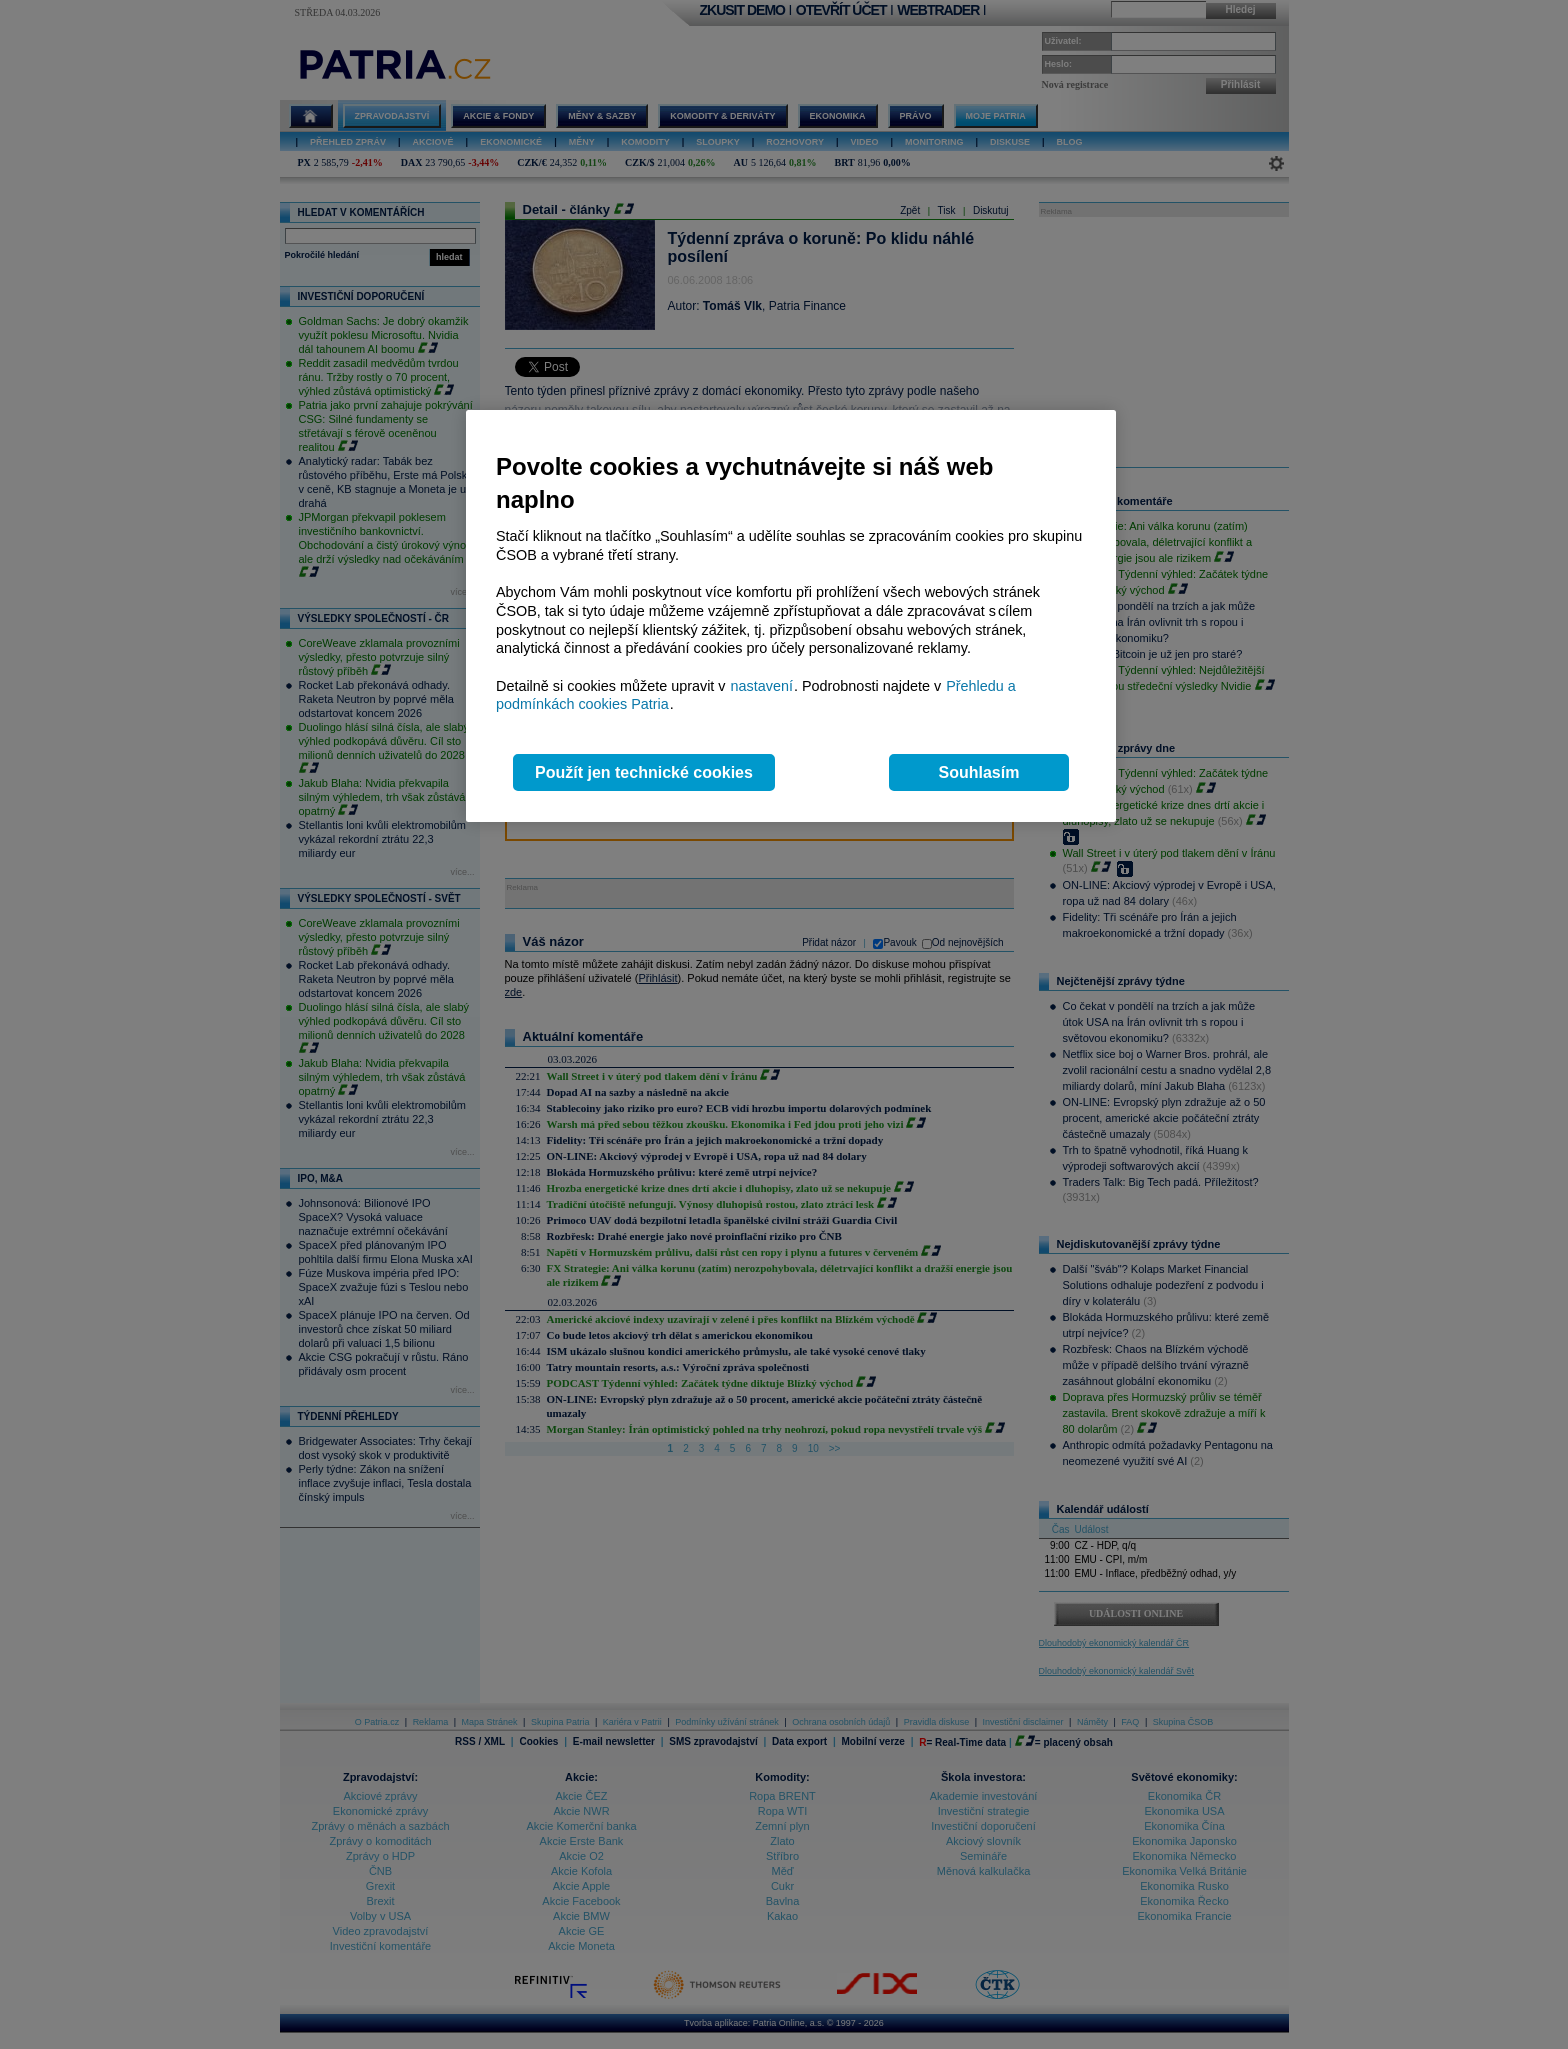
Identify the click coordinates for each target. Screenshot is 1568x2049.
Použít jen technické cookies (644, 772)
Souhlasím (979, 772)
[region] (791, 616)
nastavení (762, 686)
